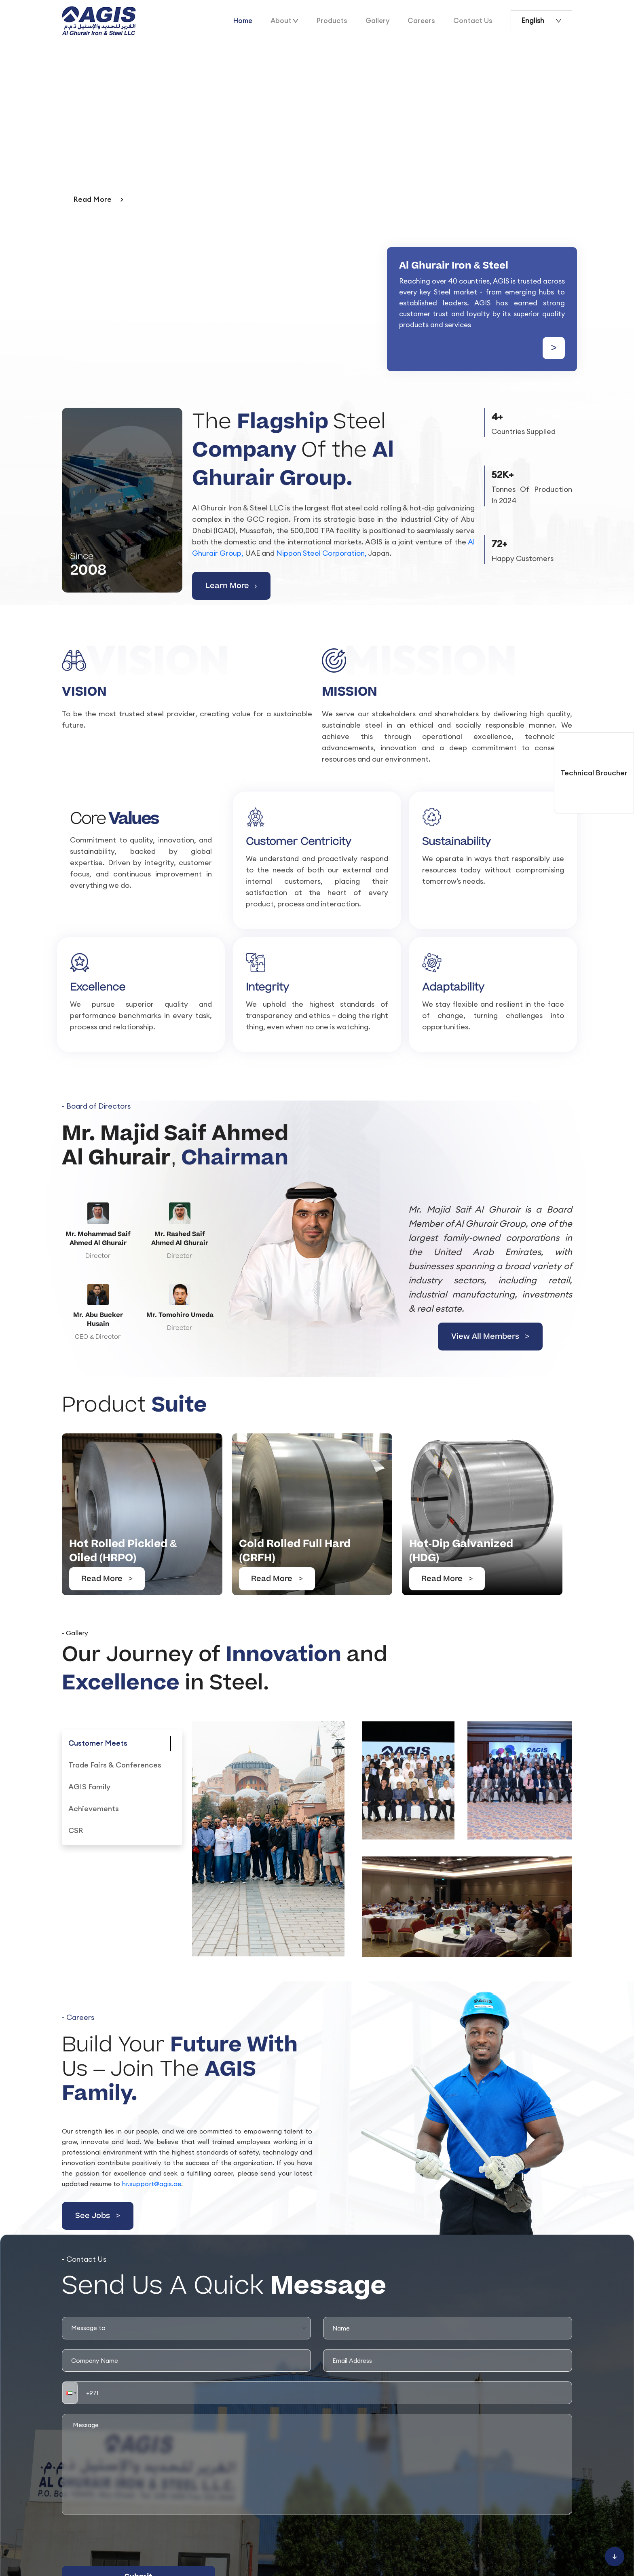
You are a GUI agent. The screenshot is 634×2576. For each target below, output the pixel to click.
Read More (107, 1578)
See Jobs (97, 2215)
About (281, 20)
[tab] (97, 1743)
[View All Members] (317, 1279)
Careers (421, 20)
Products (332, 20)
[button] (70, 2393)
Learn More (231, 585)
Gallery (377, 20)
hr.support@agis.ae (151, 2184)
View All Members (490, 1336)
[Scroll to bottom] (614, 2556)
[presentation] (123, 2540)
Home (242, 20)
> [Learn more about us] (554, 348)
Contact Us (472, 20)
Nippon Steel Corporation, (321, 553)
